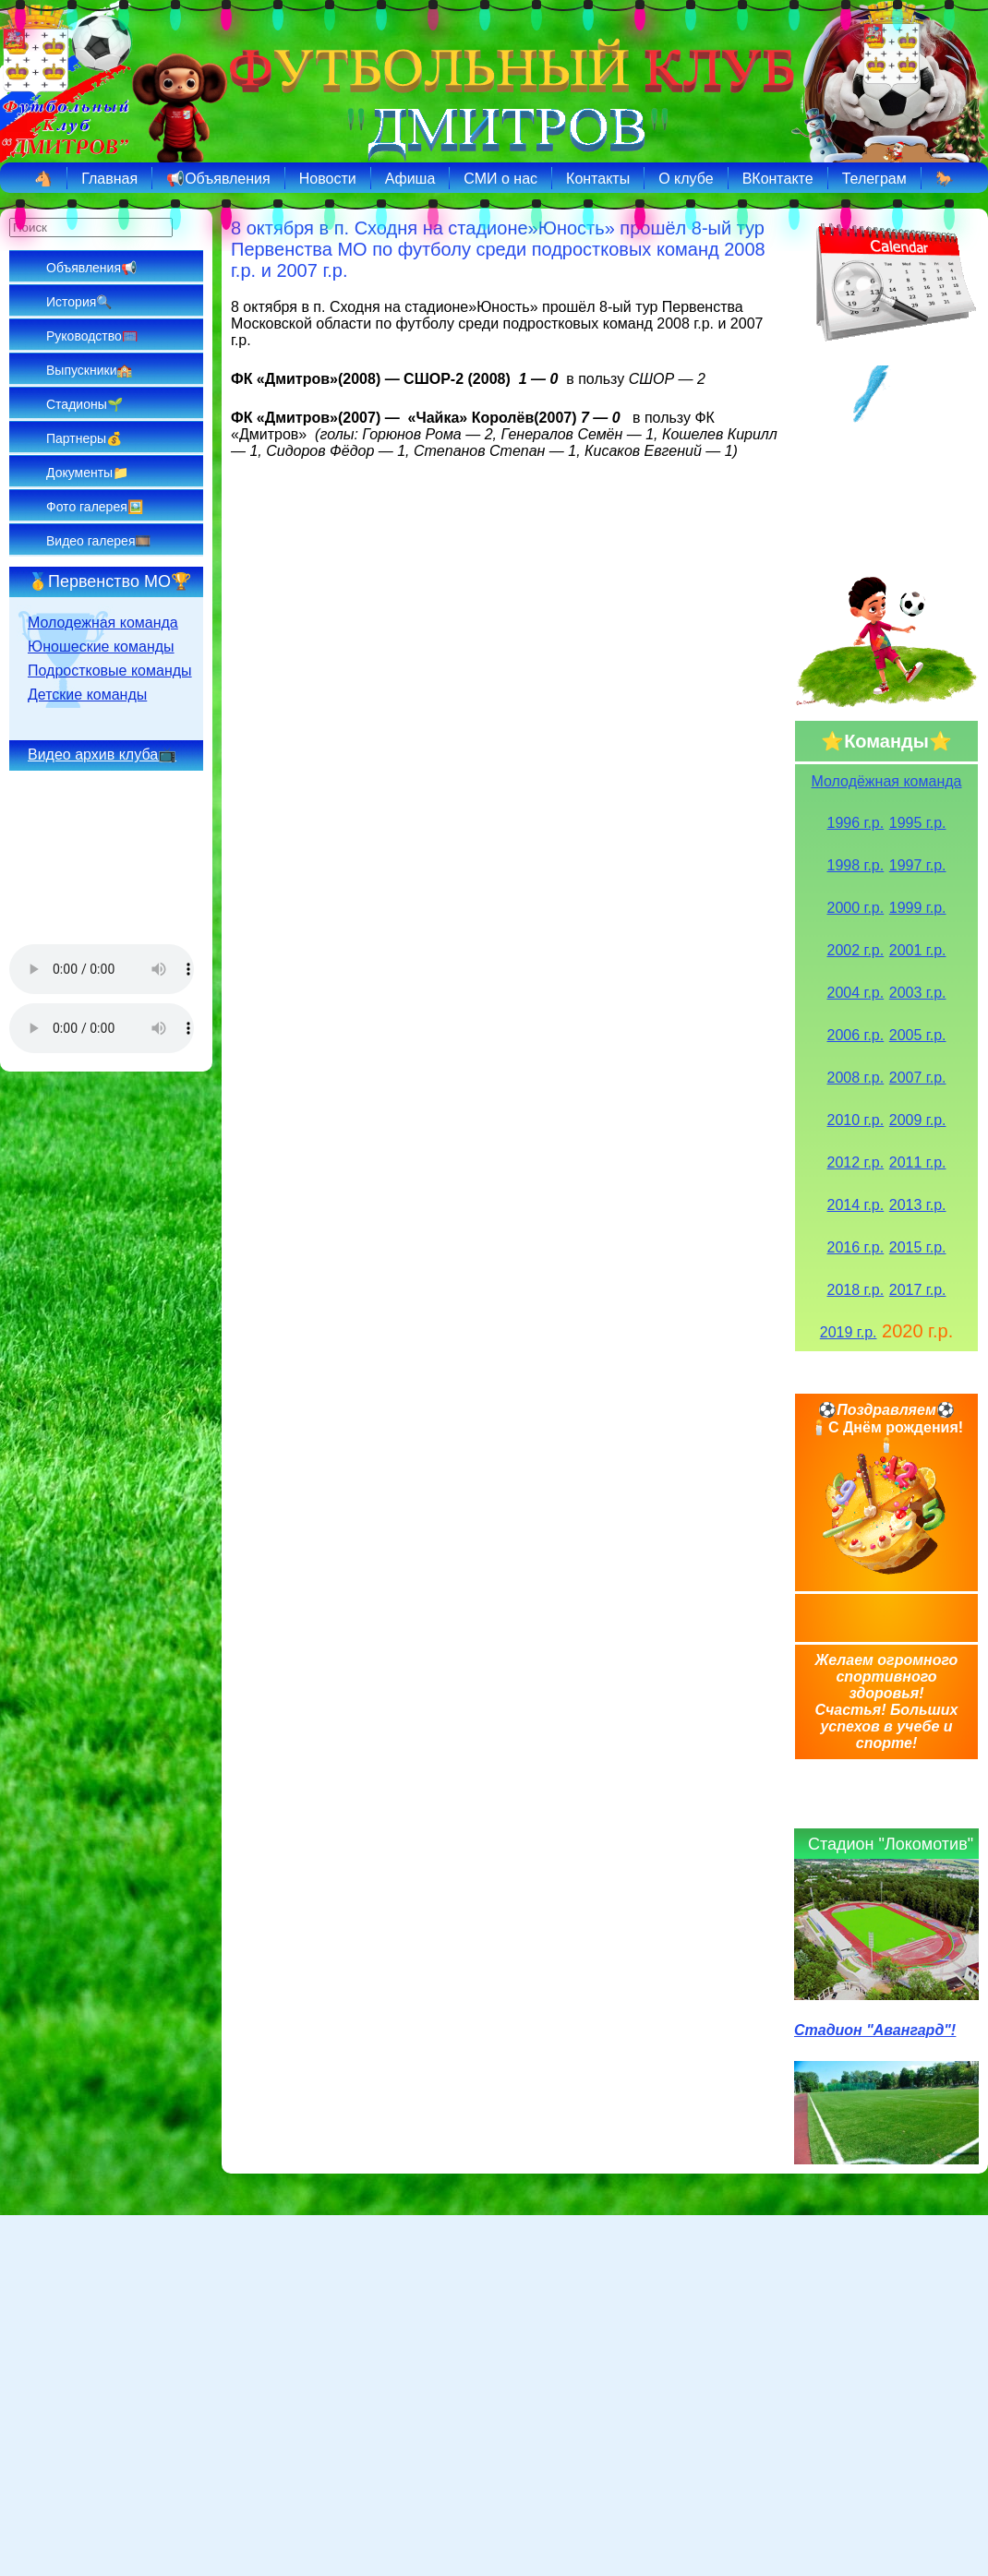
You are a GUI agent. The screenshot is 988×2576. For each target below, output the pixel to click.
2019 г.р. (848, 1332)
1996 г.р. (856, 823)
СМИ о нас (500, 178)
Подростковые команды (110, 670)
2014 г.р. (856, 1205)
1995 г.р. (917, 823)
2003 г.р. (917, 992)
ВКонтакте (777, 178)
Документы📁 (87, 472)
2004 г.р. (856, 992)
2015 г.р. (917, 1247)
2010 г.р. (856, 1120)
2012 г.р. (856, 1162)
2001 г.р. (917, 950)
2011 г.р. (917, 1162)
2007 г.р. (917, 1077)
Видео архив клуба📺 (102, 754)
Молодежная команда (103, 622)
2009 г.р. (917, 1120)
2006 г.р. (856, 1035)
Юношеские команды (101, 646)
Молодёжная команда (887, 781)
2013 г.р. (917, 1205)
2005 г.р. (917, 1035)
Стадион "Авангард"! (875, 2030)
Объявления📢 (91, 267)
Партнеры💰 (84, 438)
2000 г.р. (856, 908)
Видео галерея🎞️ (98, 540)
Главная (109, 178)
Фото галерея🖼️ (94, 506)
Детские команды (87, 694)
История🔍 (79, 301)
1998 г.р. (856, 865)
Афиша (410, 178)
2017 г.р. (917, 1290)
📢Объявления (218, 178)
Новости (327, 178)
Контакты (598, 178)
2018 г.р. (856, 1290)
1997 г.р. (917, 865)
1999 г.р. (917, 908)
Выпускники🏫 (89, 370)
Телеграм (874, 178)
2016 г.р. (856, 1247)
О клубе (685, 178)
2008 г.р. (856, 1077)
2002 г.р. (856, 950)
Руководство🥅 (92, 336)
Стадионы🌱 (84, 404)
